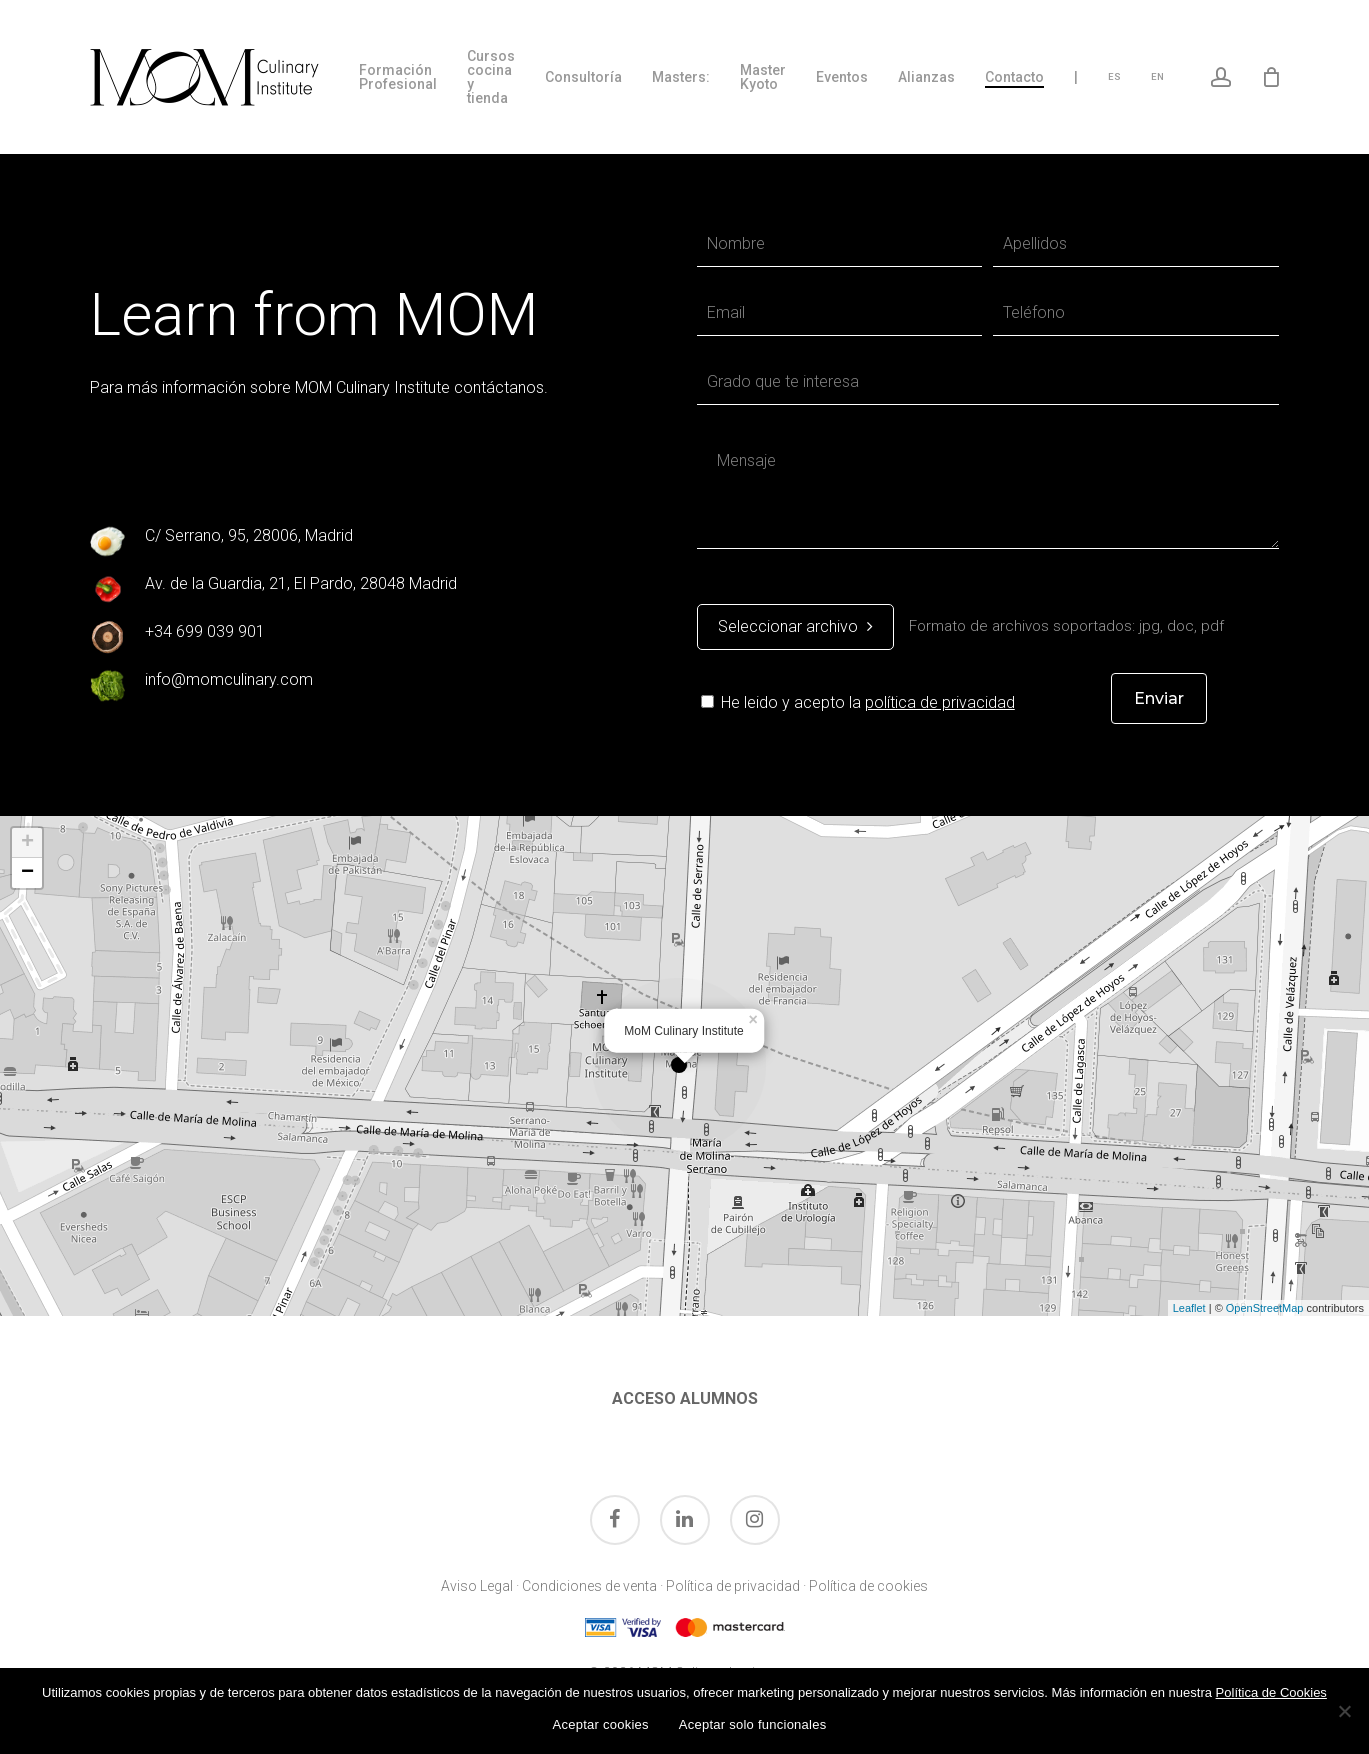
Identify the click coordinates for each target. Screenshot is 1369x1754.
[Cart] (1272, 77)
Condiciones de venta (589, 1586)
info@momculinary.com (229, 679)
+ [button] (27, 843)
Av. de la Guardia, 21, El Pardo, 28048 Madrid (301, 583)
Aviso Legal (477, 1586)
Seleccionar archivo (795, 626)
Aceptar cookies (601, 1724)
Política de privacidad (733, 1586)
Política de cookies (868, 1586)
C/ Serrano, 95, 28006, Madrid (249, 535)
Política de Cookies (1271, 1692)
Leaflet (1189, 1308)
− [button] (27, 873)
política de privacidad (940, 702)
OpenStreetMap (1265, 1308)
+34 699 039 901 (205, 631)
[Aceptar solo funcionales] (1344, 1711)
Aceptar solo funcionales (753, 1724)
